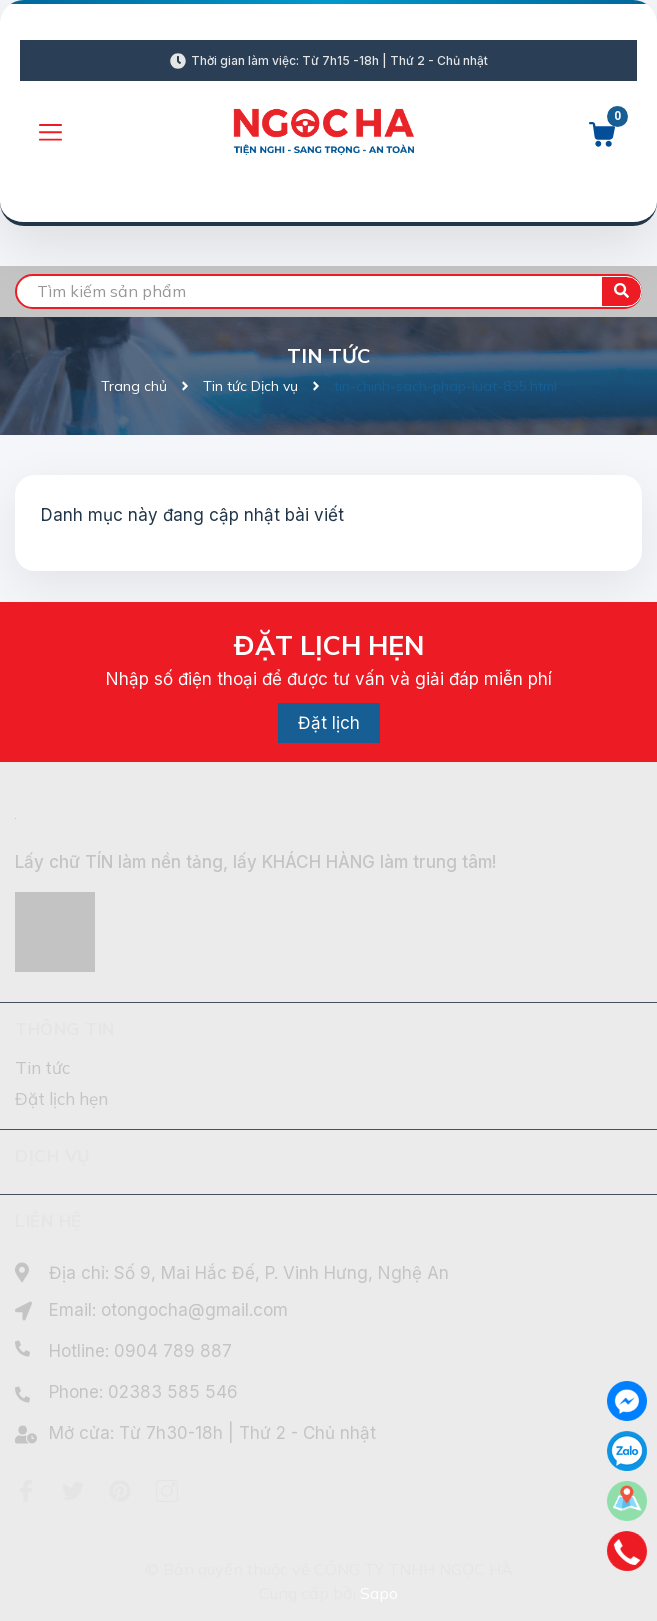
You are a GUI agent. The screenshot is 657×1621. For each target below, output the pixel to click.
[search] (328, 291)
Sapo (379, 1593)
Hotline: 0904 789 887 (140, 1351)
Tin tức (42, 1067)
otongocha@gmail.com (194, 1310)
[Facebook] (26, 1491)
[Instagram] (167, 1491)
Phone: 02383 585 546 (143, 1392)
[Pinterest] (120, 1491)
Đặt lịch (329, 723)
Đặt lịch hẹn (61, 1098)
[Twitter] (73, 1491)
